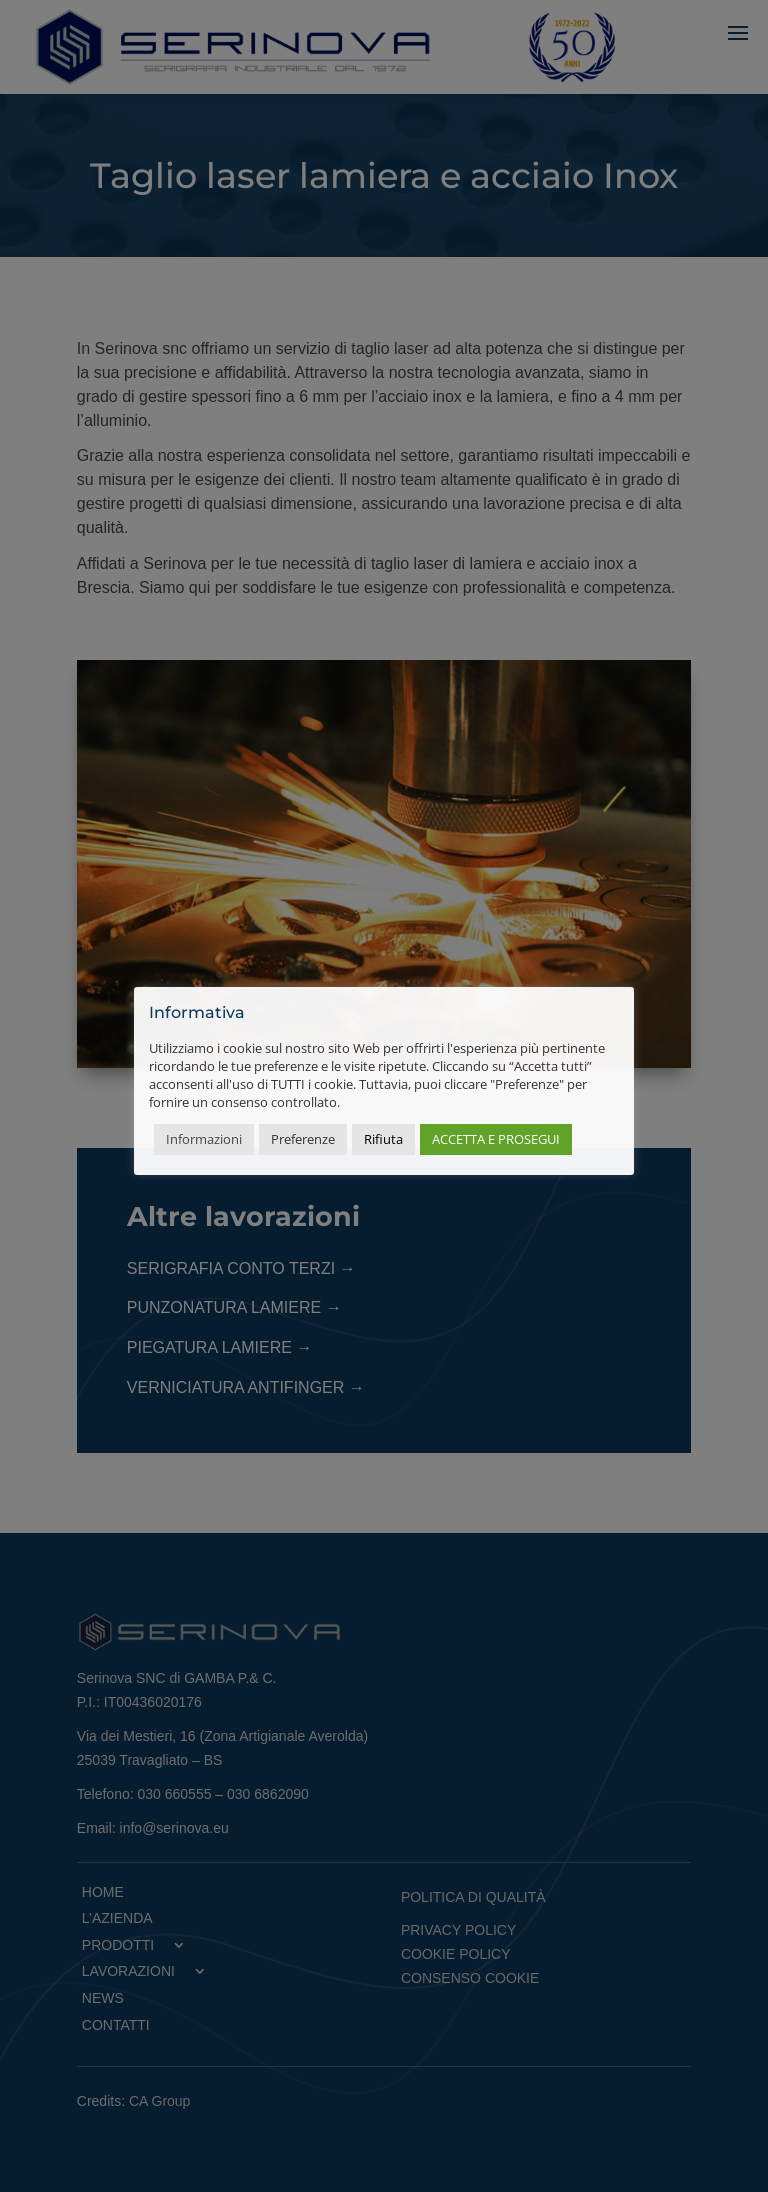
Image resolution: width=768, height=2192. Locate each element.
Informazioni (204, 1139)
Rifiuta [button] (383, 1139)
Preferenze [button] (303, 1139)
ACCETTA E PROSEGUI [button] (496, 1139)
